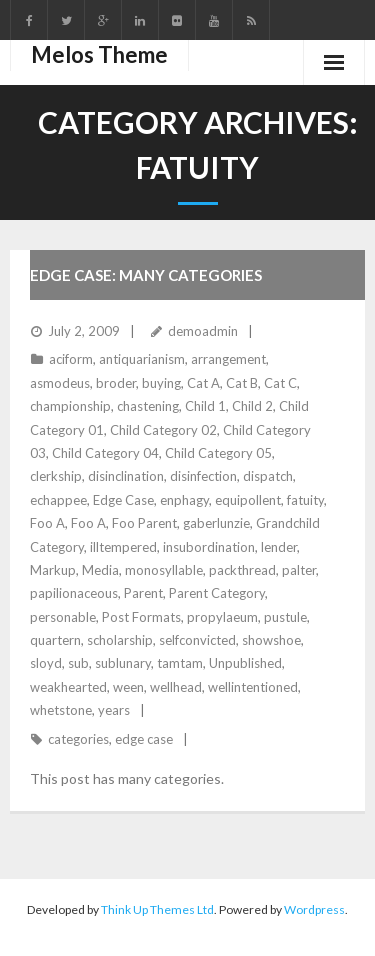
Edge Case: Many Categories (146, 275)
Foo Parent (144, 523)
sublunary (123, 663)
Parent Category (217, 593)
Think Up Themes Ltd (157, 909)
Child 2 (252, 406)
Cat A (203, 383)
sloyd (46, 663)
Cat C (280, 383)
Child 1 (205, 406)
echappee (58, 500)
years (114, 710)
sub (78, 663)
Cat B (242, 383)
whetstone (61, 710)
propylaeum (222, 617)
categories (78, 739)
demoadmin (203, 331)
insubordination (209, 547)
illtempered (123, 547)
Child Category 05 (218, 453)
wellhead (176, 687)
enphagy (184, 500)
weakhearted (68, 687)
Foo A (47, 523)
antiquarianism (142, 359)
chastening (148, 406)
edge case (144, 739)
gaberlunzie (216, 523)
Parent (143, 593)
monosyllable (164, 570)
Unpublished (245, 663)
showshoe (271, 640)
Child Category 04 (105, 453)
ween (128, 687)
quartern (55, 640)
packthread (242, 570)
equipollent (248, 500)
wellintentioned (253, 687)
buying (161, 383)
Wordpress (314, 909)
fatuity (305, 500)
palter (299, 570)
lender (279, 547)
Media (100, 570)
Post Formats (141, 617)
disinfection (203, 476)
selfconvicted (197, 640)
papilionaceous (74, 593)
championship (70, 406)
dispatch (268, 476)
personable (63, 617)
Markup (53, 570)
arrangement (228, 359)
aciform (71, 359)
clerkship (56, 476)
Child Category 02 (163, 430)
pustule (285, 617)
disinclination (126, 476)
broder (116, 383)
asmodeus (60, 383)
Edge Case (123, 500)
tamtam (180, 663)
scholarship (120, 640)
